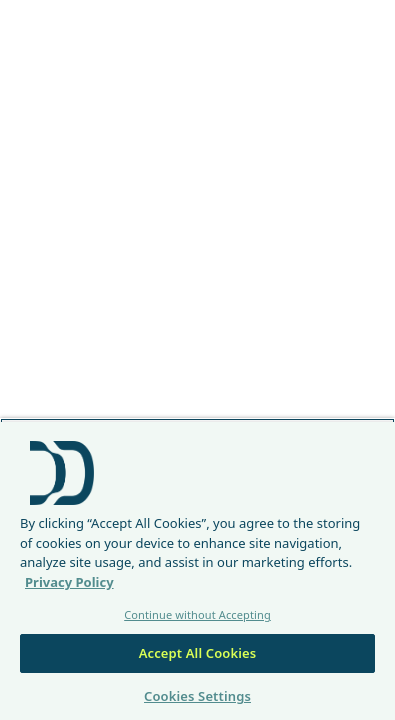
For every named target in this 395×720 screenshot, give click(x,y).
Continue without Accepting (197, 614)
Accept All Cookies (198, 653)
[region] (197, 569)
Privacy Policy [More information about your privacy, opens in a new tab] (69, 582)
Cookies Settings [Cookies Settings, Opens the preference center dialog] (197, 696)
